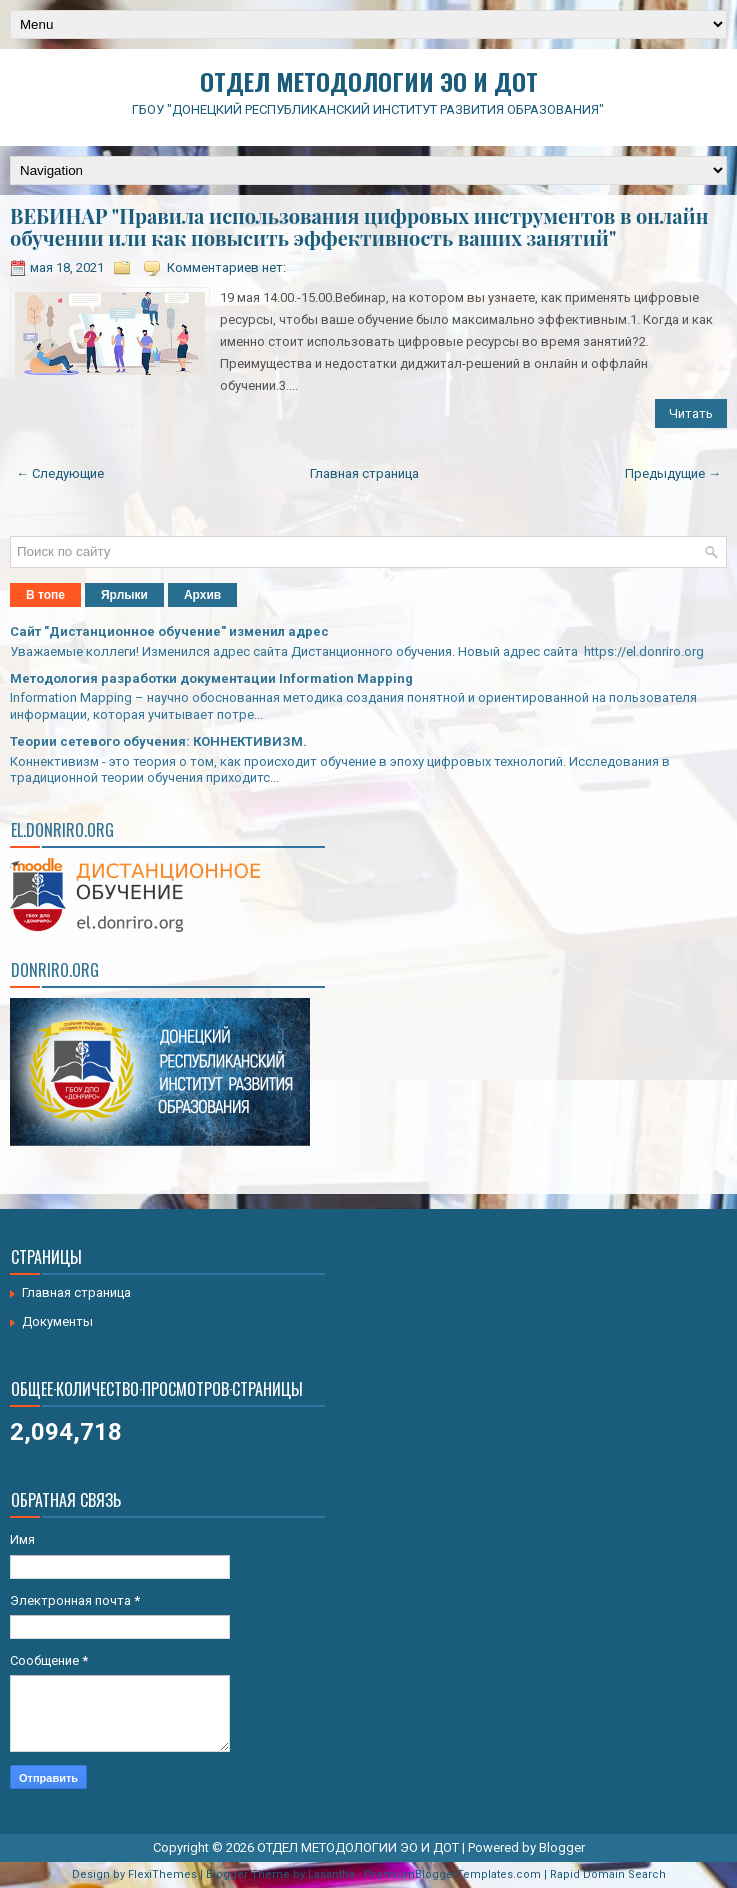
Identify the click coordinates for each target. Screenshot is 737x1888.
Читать (691, 413)
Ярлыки (124, 595)
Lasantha (331, 1874)
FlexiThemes (162, 1874)
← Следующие (60, 473)
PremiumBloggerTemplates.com (452, 1874)
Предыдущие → (673, 473)
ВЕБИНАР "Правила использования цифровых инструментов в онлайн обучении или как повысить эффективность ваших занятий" (359, 227)
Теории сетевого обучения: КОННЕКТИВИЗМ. (158, 741)
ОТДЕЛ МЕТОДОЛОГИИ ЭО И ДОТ (369, 81)
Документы (57, 1321)
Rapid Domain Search (608, 1874)
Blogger (562, 1847)
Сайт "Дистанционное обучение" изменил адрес (169, 631)
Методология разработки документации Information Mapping (211, 678)
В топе (45, 595)
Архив (202, 595)
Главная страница (364, 473)
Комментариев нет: (226, 267)
